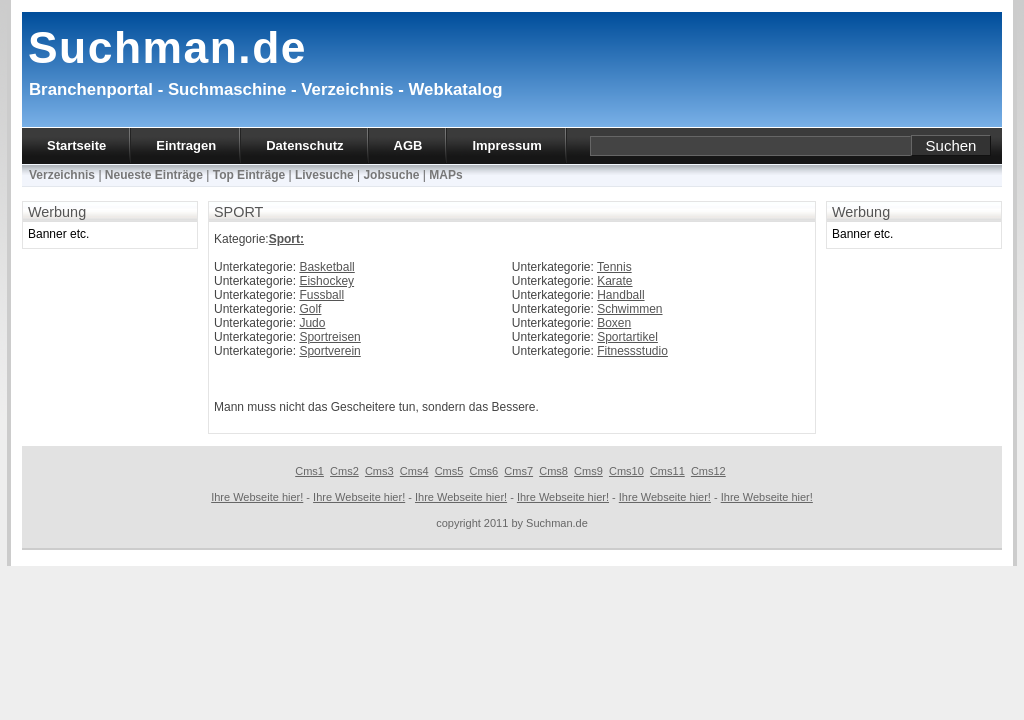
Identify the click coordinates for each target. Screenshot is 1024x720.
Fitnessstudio (632, 351)
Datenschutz (304, 145)
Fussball (321, 295)
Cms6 (484, 471)
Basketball (326, 267)
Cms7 (518, 471)
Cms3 (379, 471)
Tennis (614, 267)
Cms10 (626, 471)
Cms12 (708, 471)
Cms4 (414, 471)
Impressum (506, 145)
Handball (620, 295)
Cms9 (588, 471)
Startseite (76, 145)
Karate (614, 281)
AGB (408, 145)
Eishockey (326, 281)
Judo (312, 323)
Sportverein (329, 351)
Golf (310, 309)
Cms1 (309, 471)
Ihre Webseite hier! (257, 497)
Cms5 (449, 471)
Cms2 (344, 471)
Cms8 (553, 471)
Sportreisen (329, 337)
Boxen (614, 323)
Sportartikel (627, 337)
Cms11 (667, 471)
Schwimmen (629, 309)
